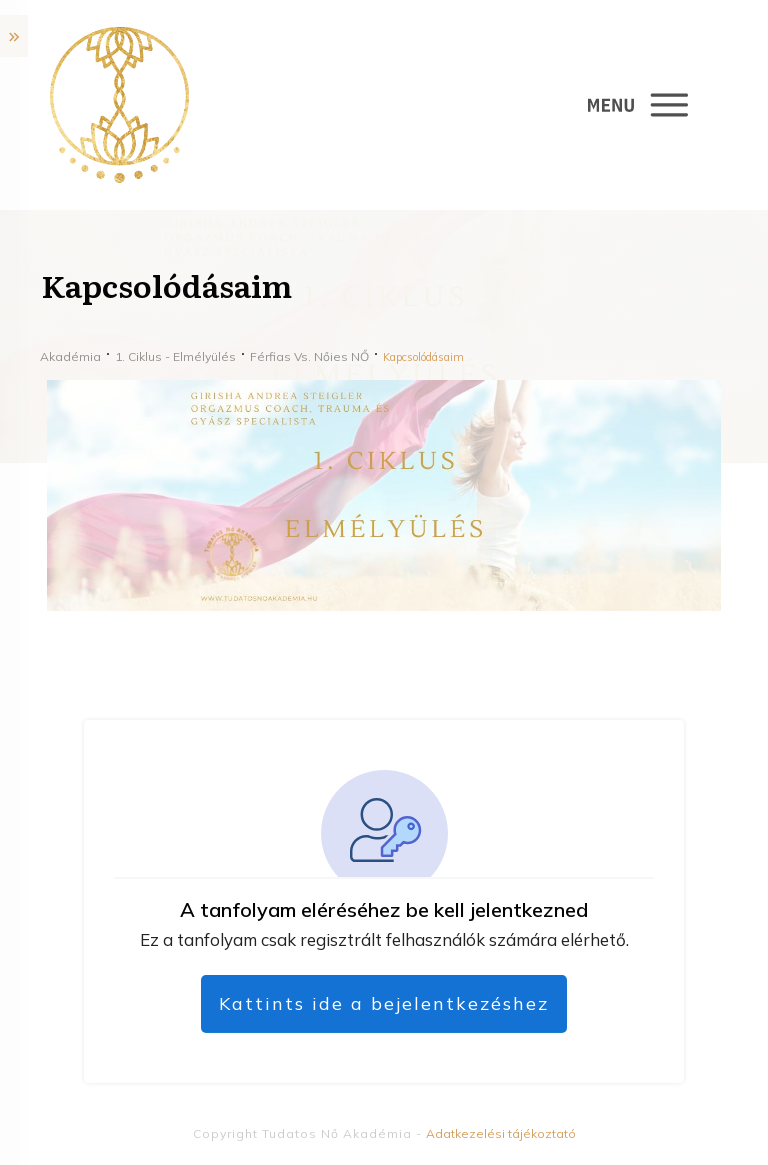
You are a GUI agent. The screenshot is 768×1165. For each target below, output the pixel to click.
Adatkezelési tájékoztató (501, 1133)
